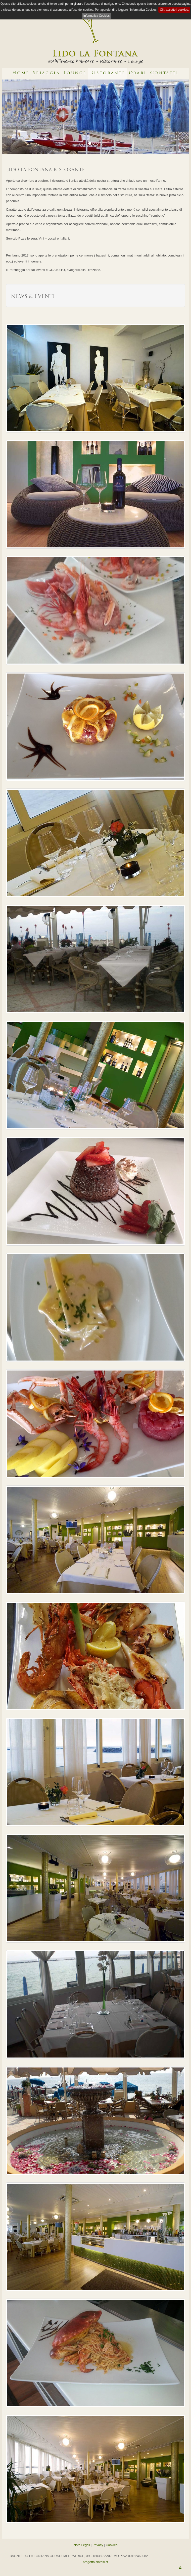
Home (20, 73)
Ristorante (107, 73)
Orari (138, 73)
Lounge (74, 73)
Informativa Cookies (96, 15)
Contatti (164, 73)
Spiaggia (46, 73)
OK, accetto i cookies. (174, 9)
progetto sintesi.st (95, 2562)
